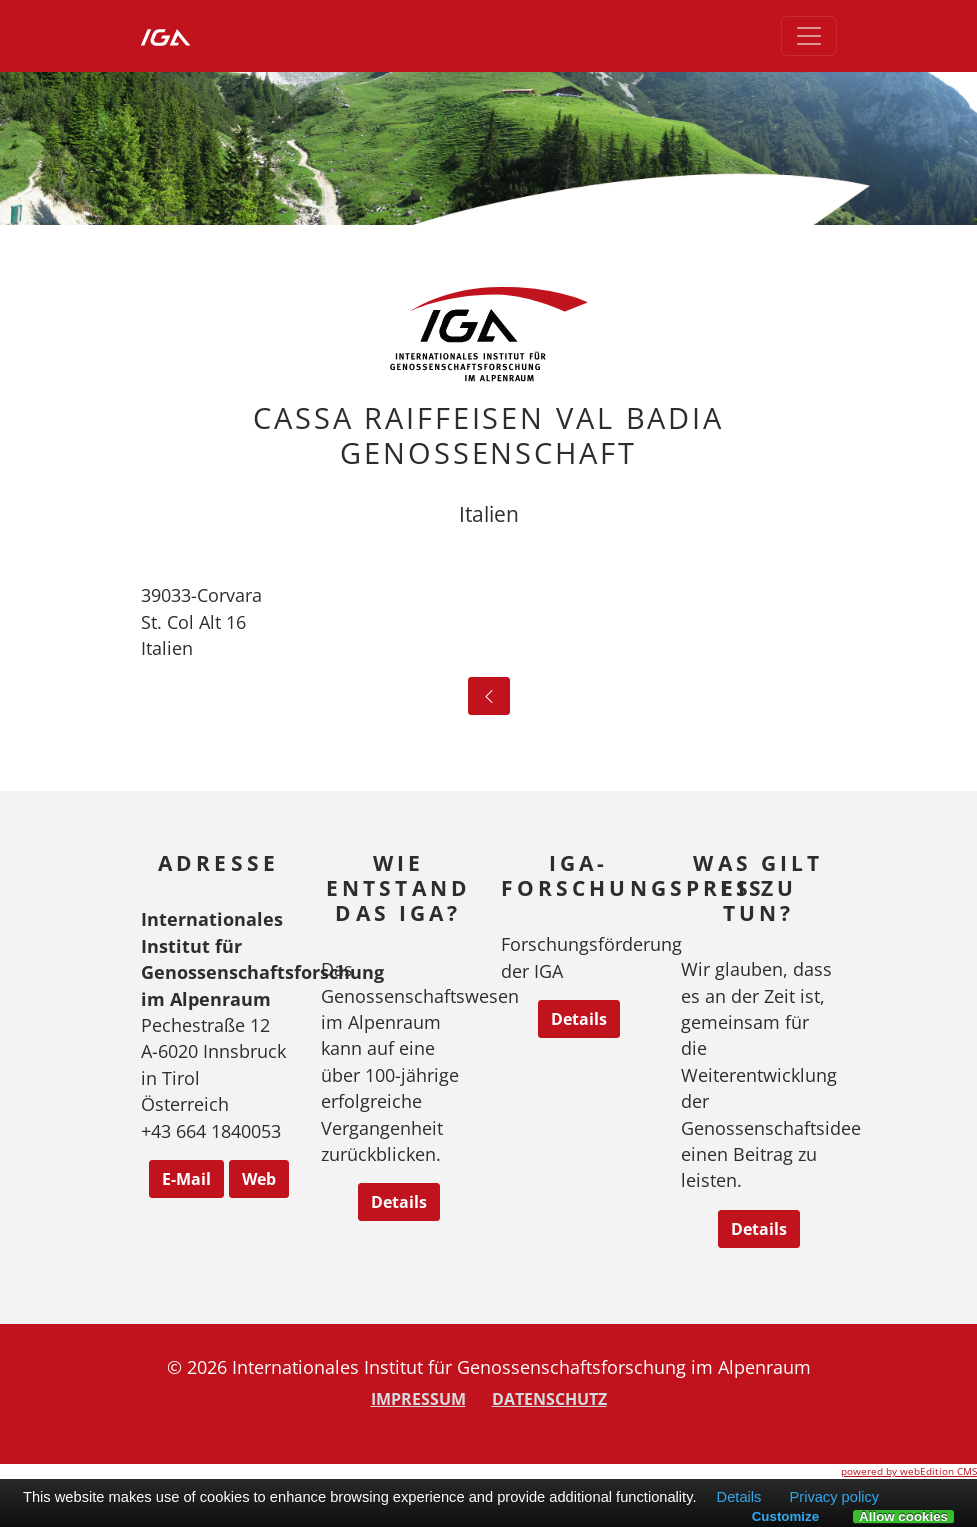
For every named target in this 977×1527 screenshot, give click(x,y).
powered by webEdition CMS (909, 1471)
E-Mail (186, 1179)
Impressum (418, 1399)
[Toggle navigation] (809, 36)
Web (259, 1179)
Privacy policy (834, 1497)
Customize (785, 1516)
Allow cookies (903, 1517)
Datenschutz (549, 1399)
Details (399, 1202)
